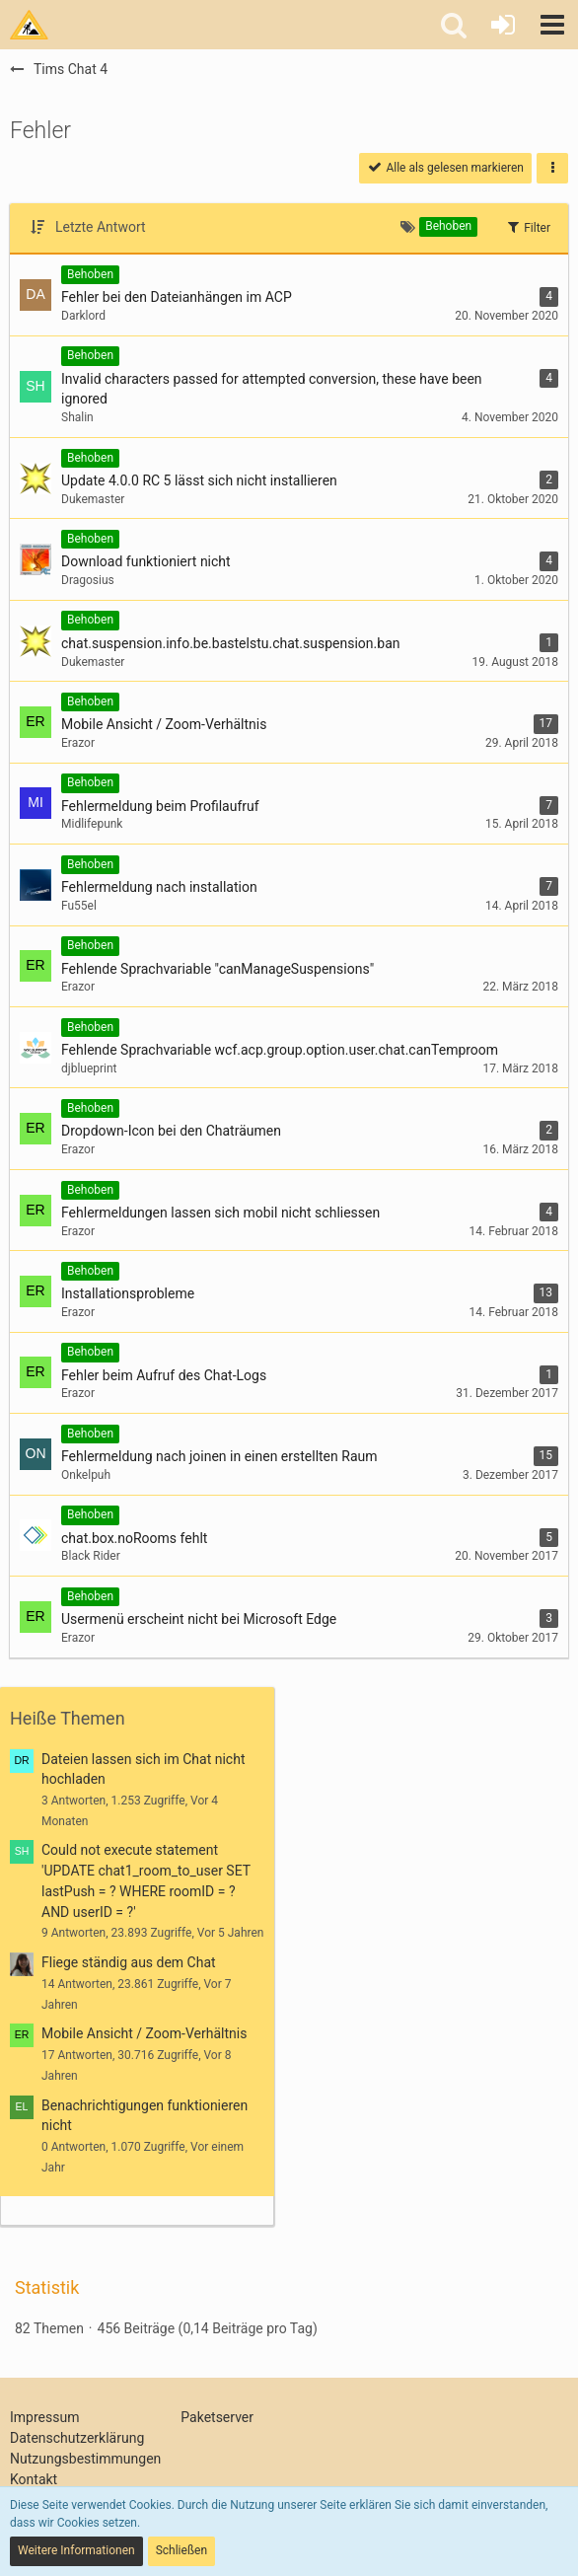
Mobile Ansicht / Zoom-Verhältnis (144, 2033)
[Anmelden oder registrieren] (503, 24)
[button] (552, 24)
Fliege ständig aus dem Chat (128, 1962)
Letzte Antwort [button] (100, 227)
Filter (527, 227)
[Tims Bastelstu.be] (29, 24)
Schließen (181, 2550)
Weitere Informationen (76, 2550)
